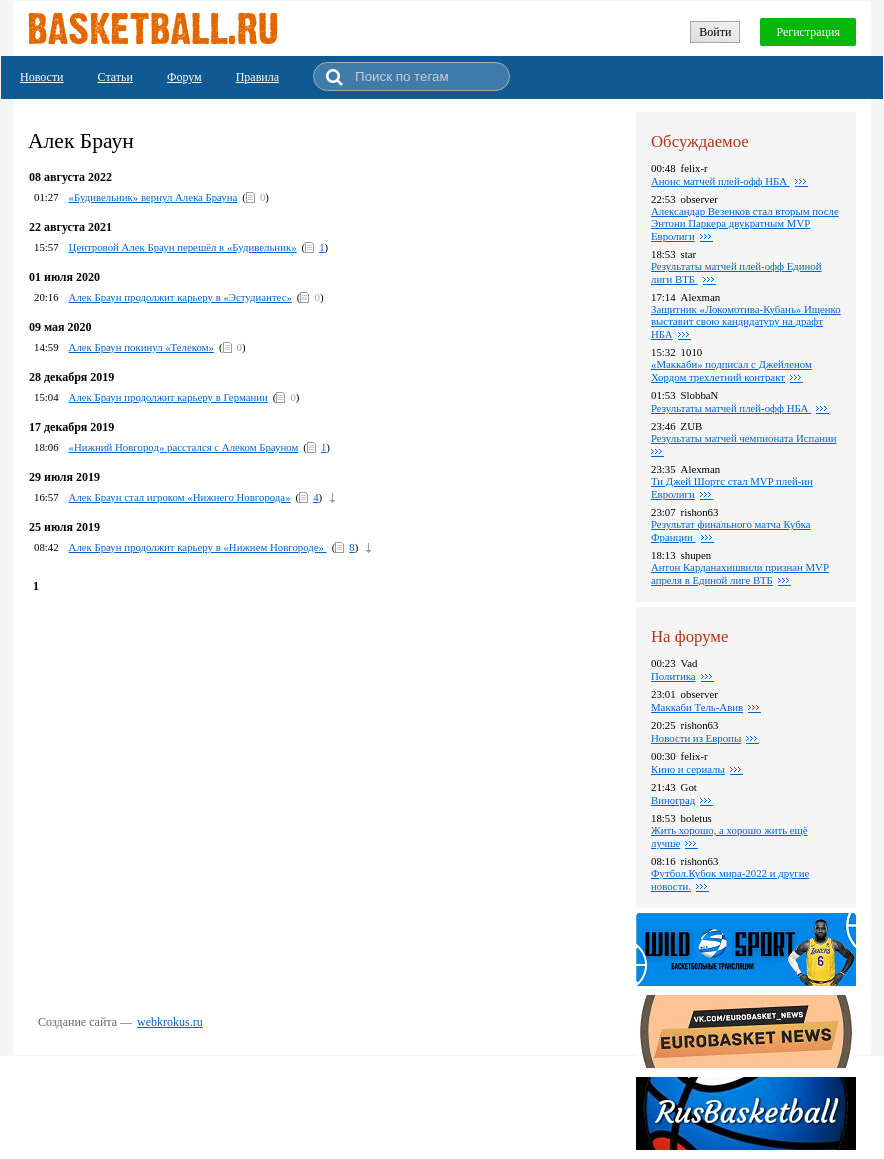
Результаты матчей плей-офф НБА (731, 408)
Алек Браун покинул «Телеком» (141, 347)
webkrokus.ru (170, 1022)
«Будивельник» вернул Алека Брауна (153, 197)
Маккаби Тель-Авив (697, 707)
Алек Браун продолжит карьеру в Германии (168, 397)
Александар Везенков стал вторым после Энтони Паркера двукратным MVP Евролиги (745, 223)
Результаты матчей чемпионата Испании (744, 438)
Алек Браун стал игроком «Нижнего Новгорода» (180, 497)
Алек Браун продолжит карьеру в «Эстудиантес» (180, 297)
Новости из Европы (696, 738)
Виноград (673, 800)
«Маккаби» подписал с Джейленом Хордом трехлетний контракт (731, 370)
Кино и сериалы (688, 769)
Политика (673, 676)
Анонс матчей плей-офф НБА (720, 181)
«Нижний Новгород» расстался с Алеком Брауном (184, 447)
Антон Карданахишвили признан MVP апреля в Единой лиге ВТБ (740, 573)
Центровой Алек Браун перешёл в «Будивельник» (183, 247)
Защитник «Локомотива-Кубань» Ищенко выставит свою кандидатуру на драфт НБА (746, 321)
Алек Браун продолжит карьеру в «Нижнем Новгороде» (198, 547)
